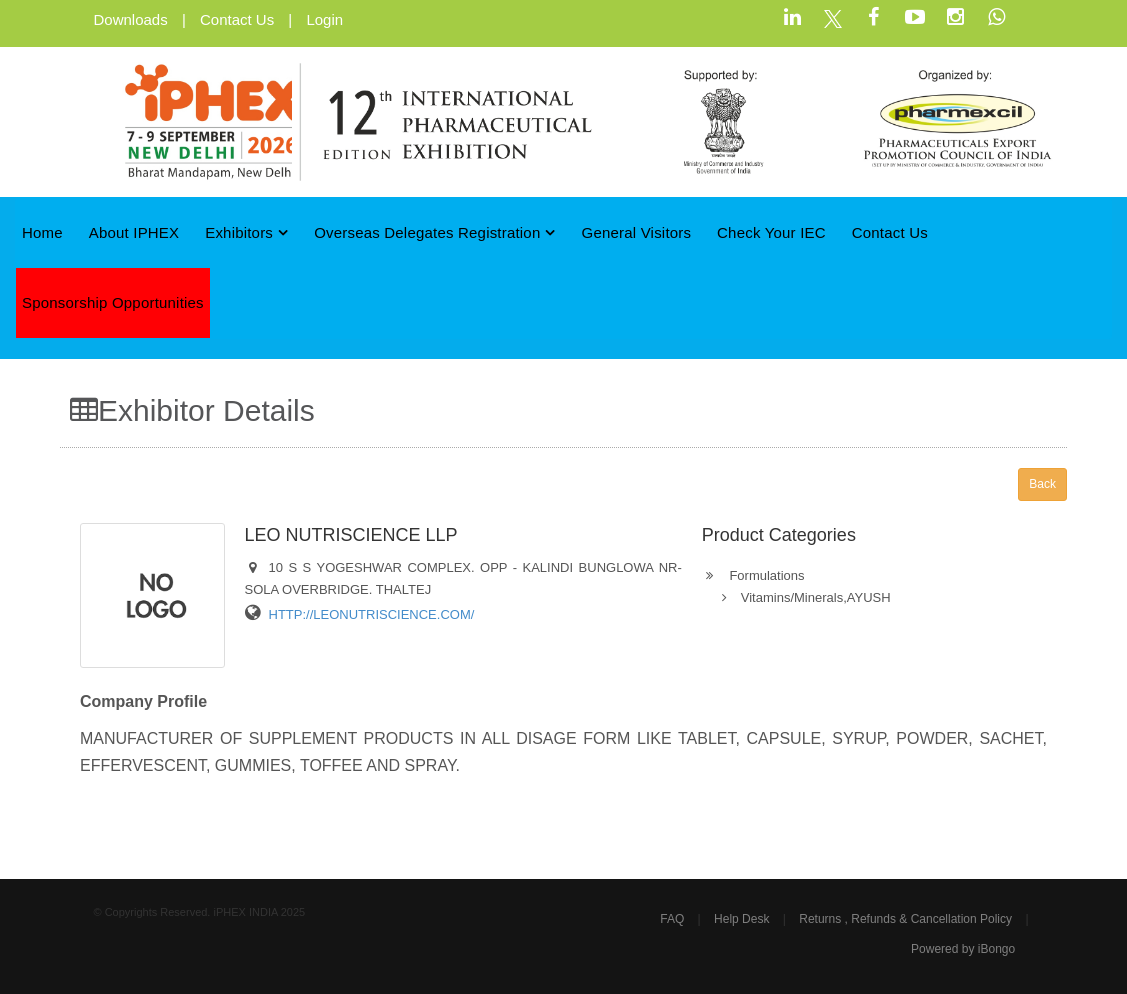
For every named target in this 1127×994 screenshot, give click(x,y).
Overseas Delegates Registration (435, 232)
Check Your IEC (771, 232)
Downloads (131, 19)
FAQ (672, 919)
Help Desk (741, 919)
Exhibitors (246, 232)
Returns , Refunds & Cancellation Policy (905, 919)
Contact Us (237, 19)
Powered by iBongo (963, 949)
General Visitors (637, 232)
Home (42, 232)
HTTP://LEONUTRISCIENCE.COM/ (372, 614)
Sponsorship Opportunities (113, 302)
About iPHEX (134, 232)
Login (324, 19)
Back (1042, 484)
